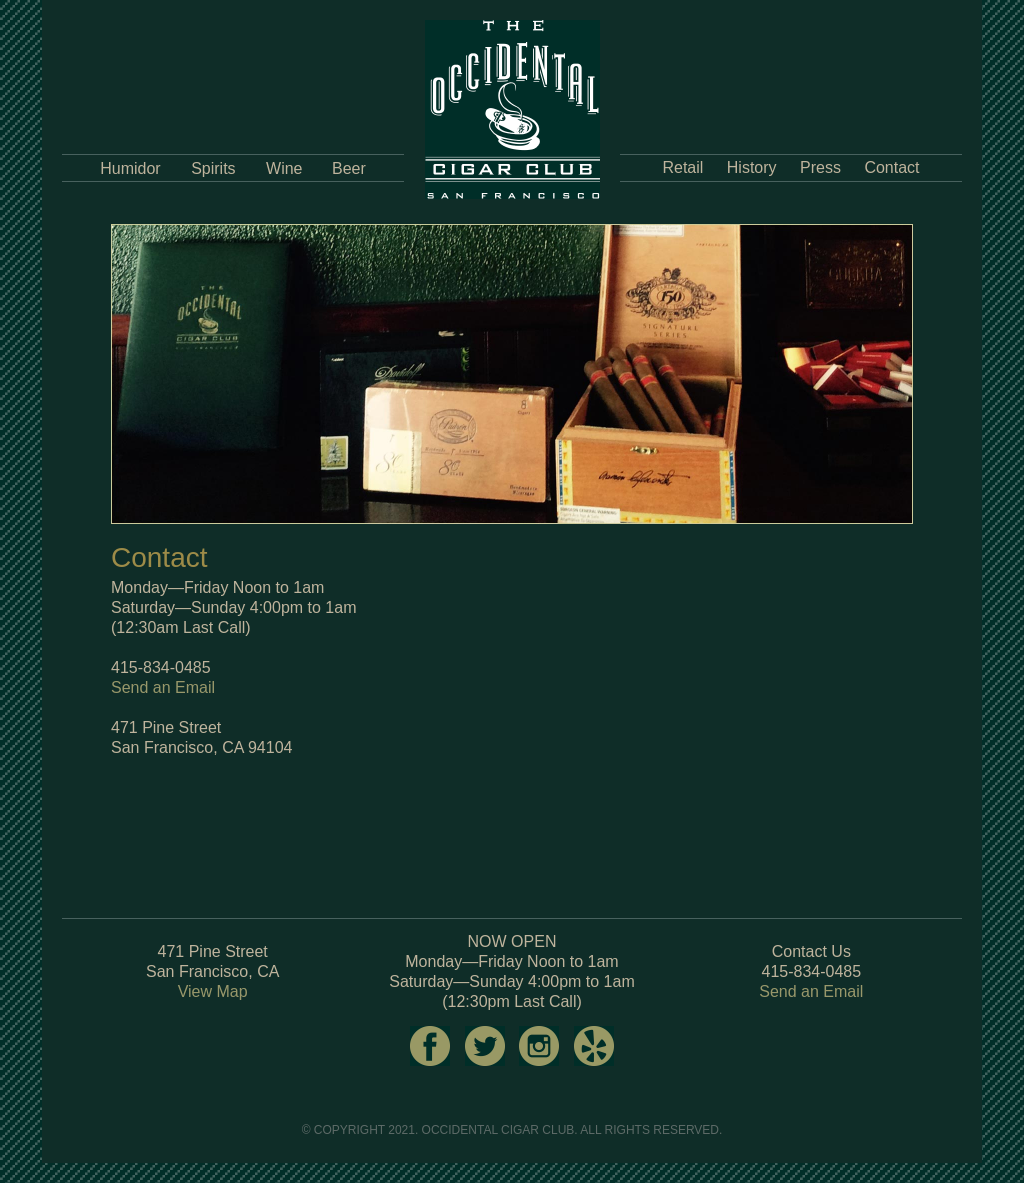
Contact (891, 167)
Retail (682, 167)
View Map (213, 991)
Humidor (130, 168)
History (752, 167)
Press (820, 167)
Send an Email (163, 687)
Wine (284, 168)
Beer (349, 168)
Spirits (213, 168)
